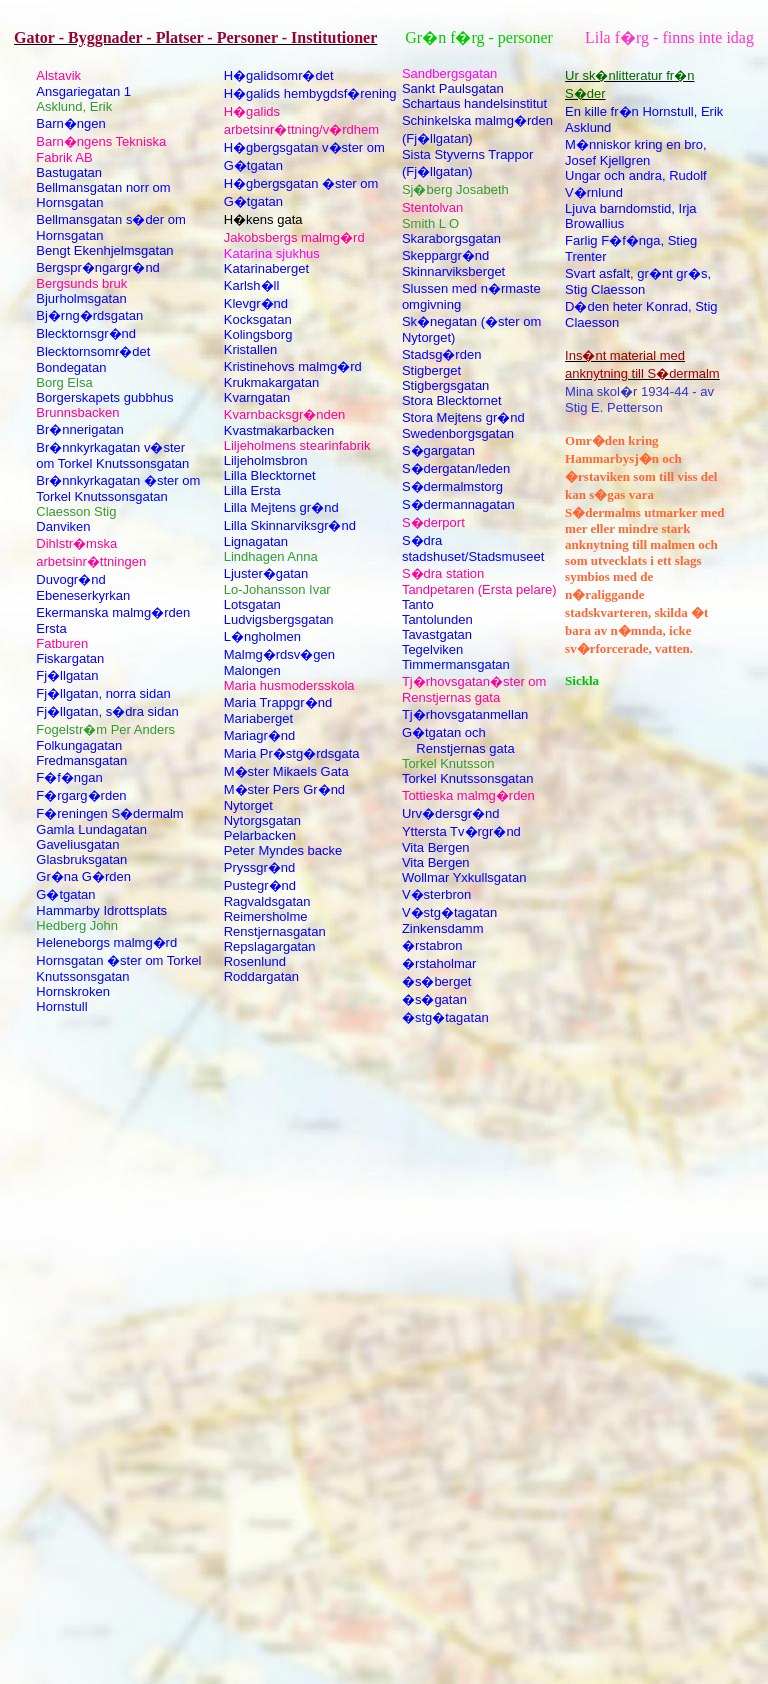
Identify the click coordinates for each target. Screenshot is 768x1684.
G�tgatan (65, 894)
